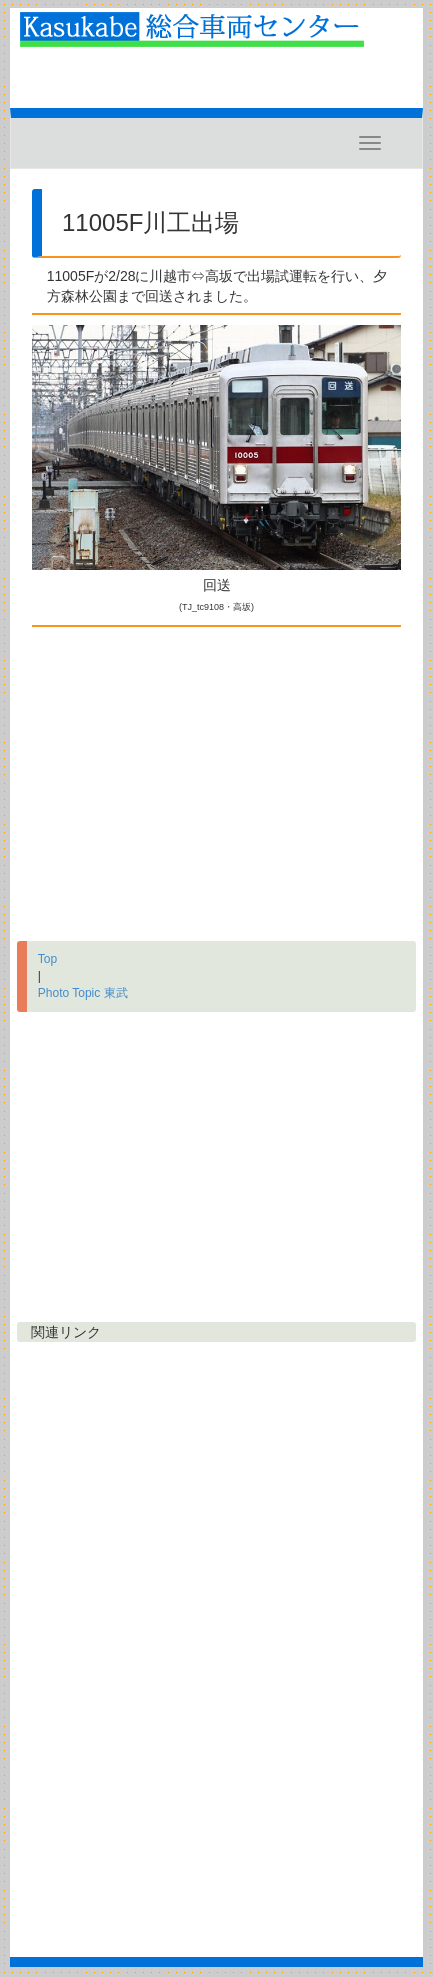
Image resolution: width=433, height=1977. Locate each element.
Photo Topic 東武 (83, 993)
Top (47, 959)
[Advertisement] (216, 779)
